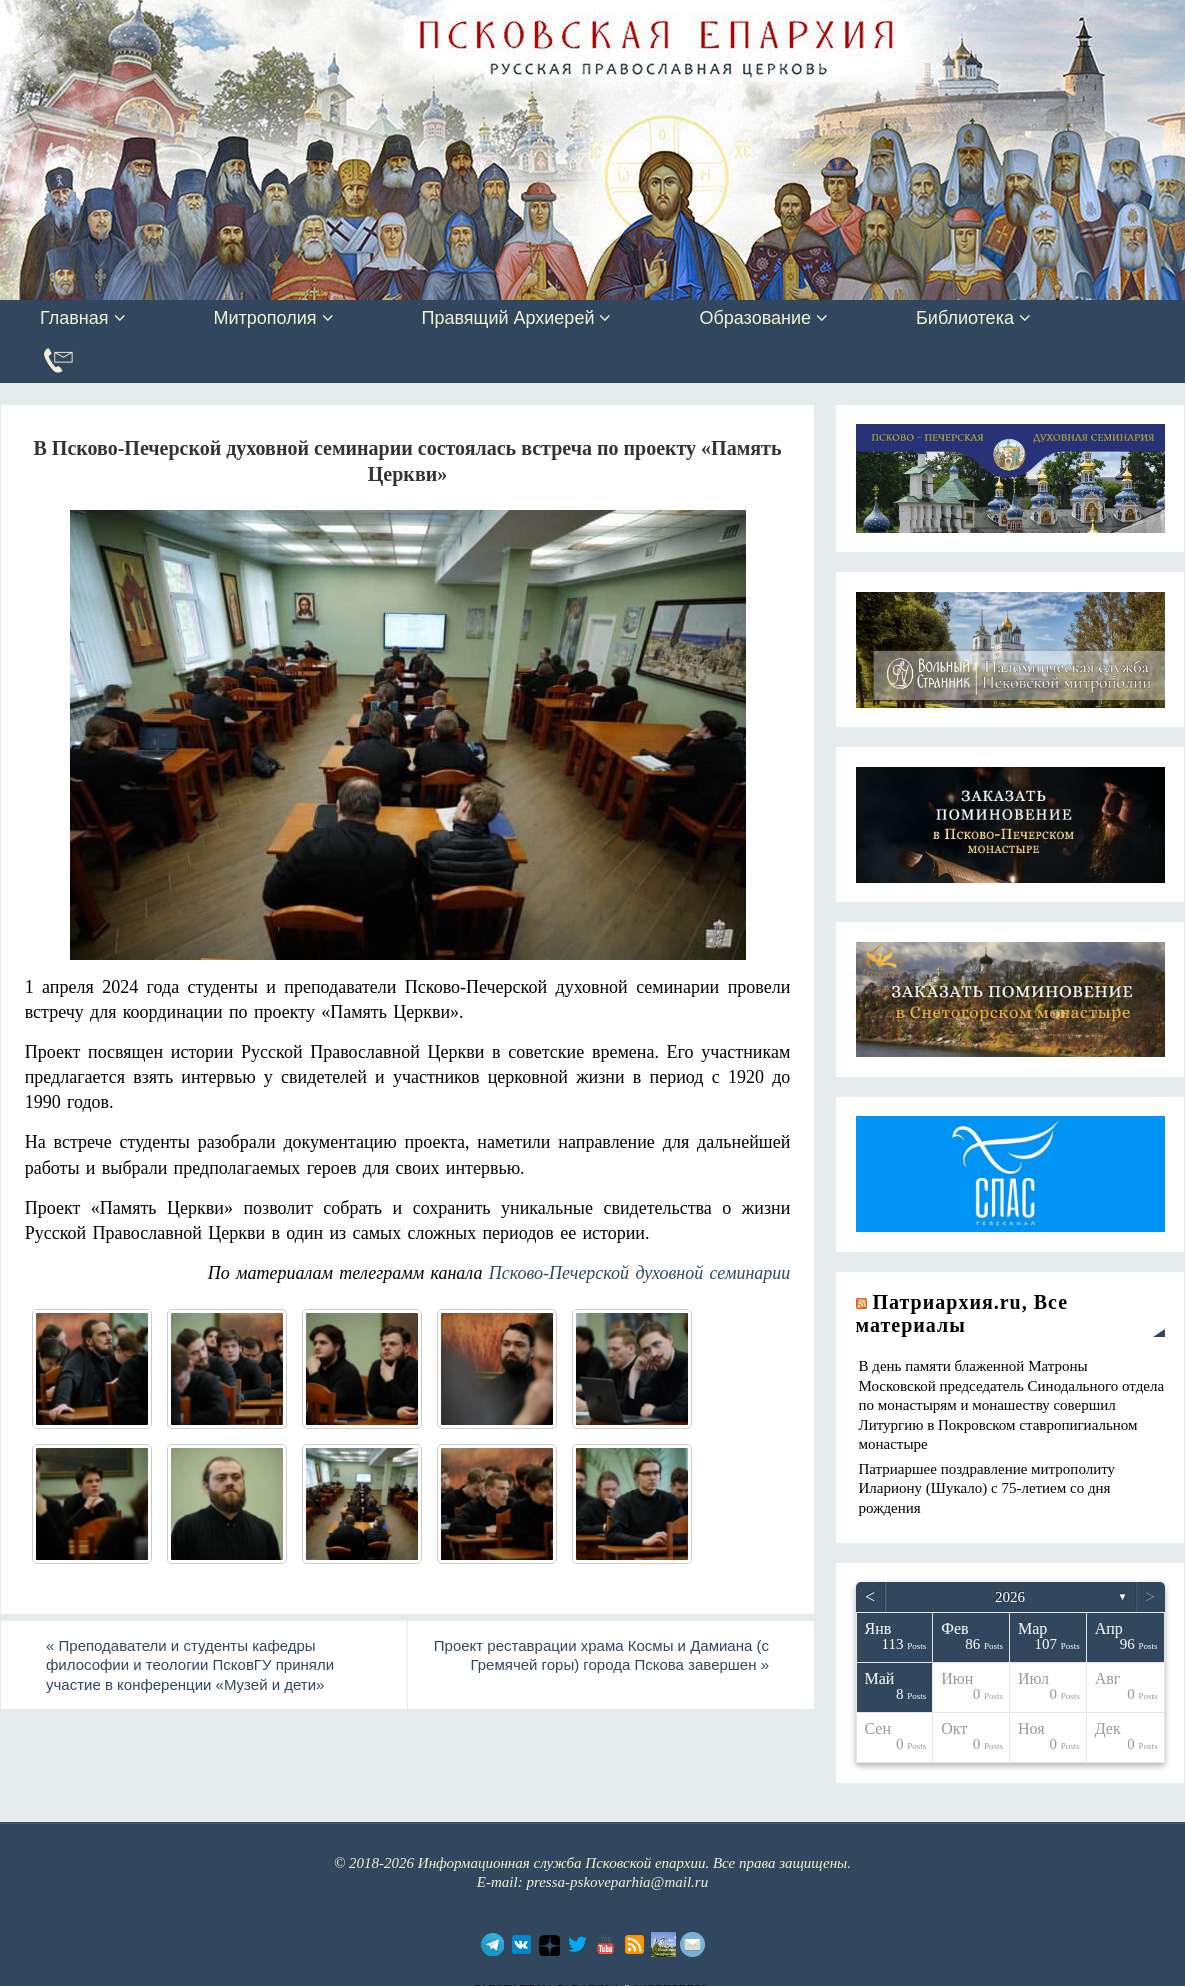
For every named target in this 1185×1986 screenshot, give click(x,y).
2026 (1010, 1597)
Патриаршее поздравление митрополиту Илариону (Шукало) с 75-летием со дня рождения (987, 1488)
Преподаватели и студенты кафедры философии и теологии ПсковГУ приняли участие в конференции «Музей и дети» (190, 1665)
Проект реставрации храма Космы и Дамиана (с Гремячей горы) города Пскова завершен (601, 1655)
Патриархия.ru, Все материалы (962, 1313)
